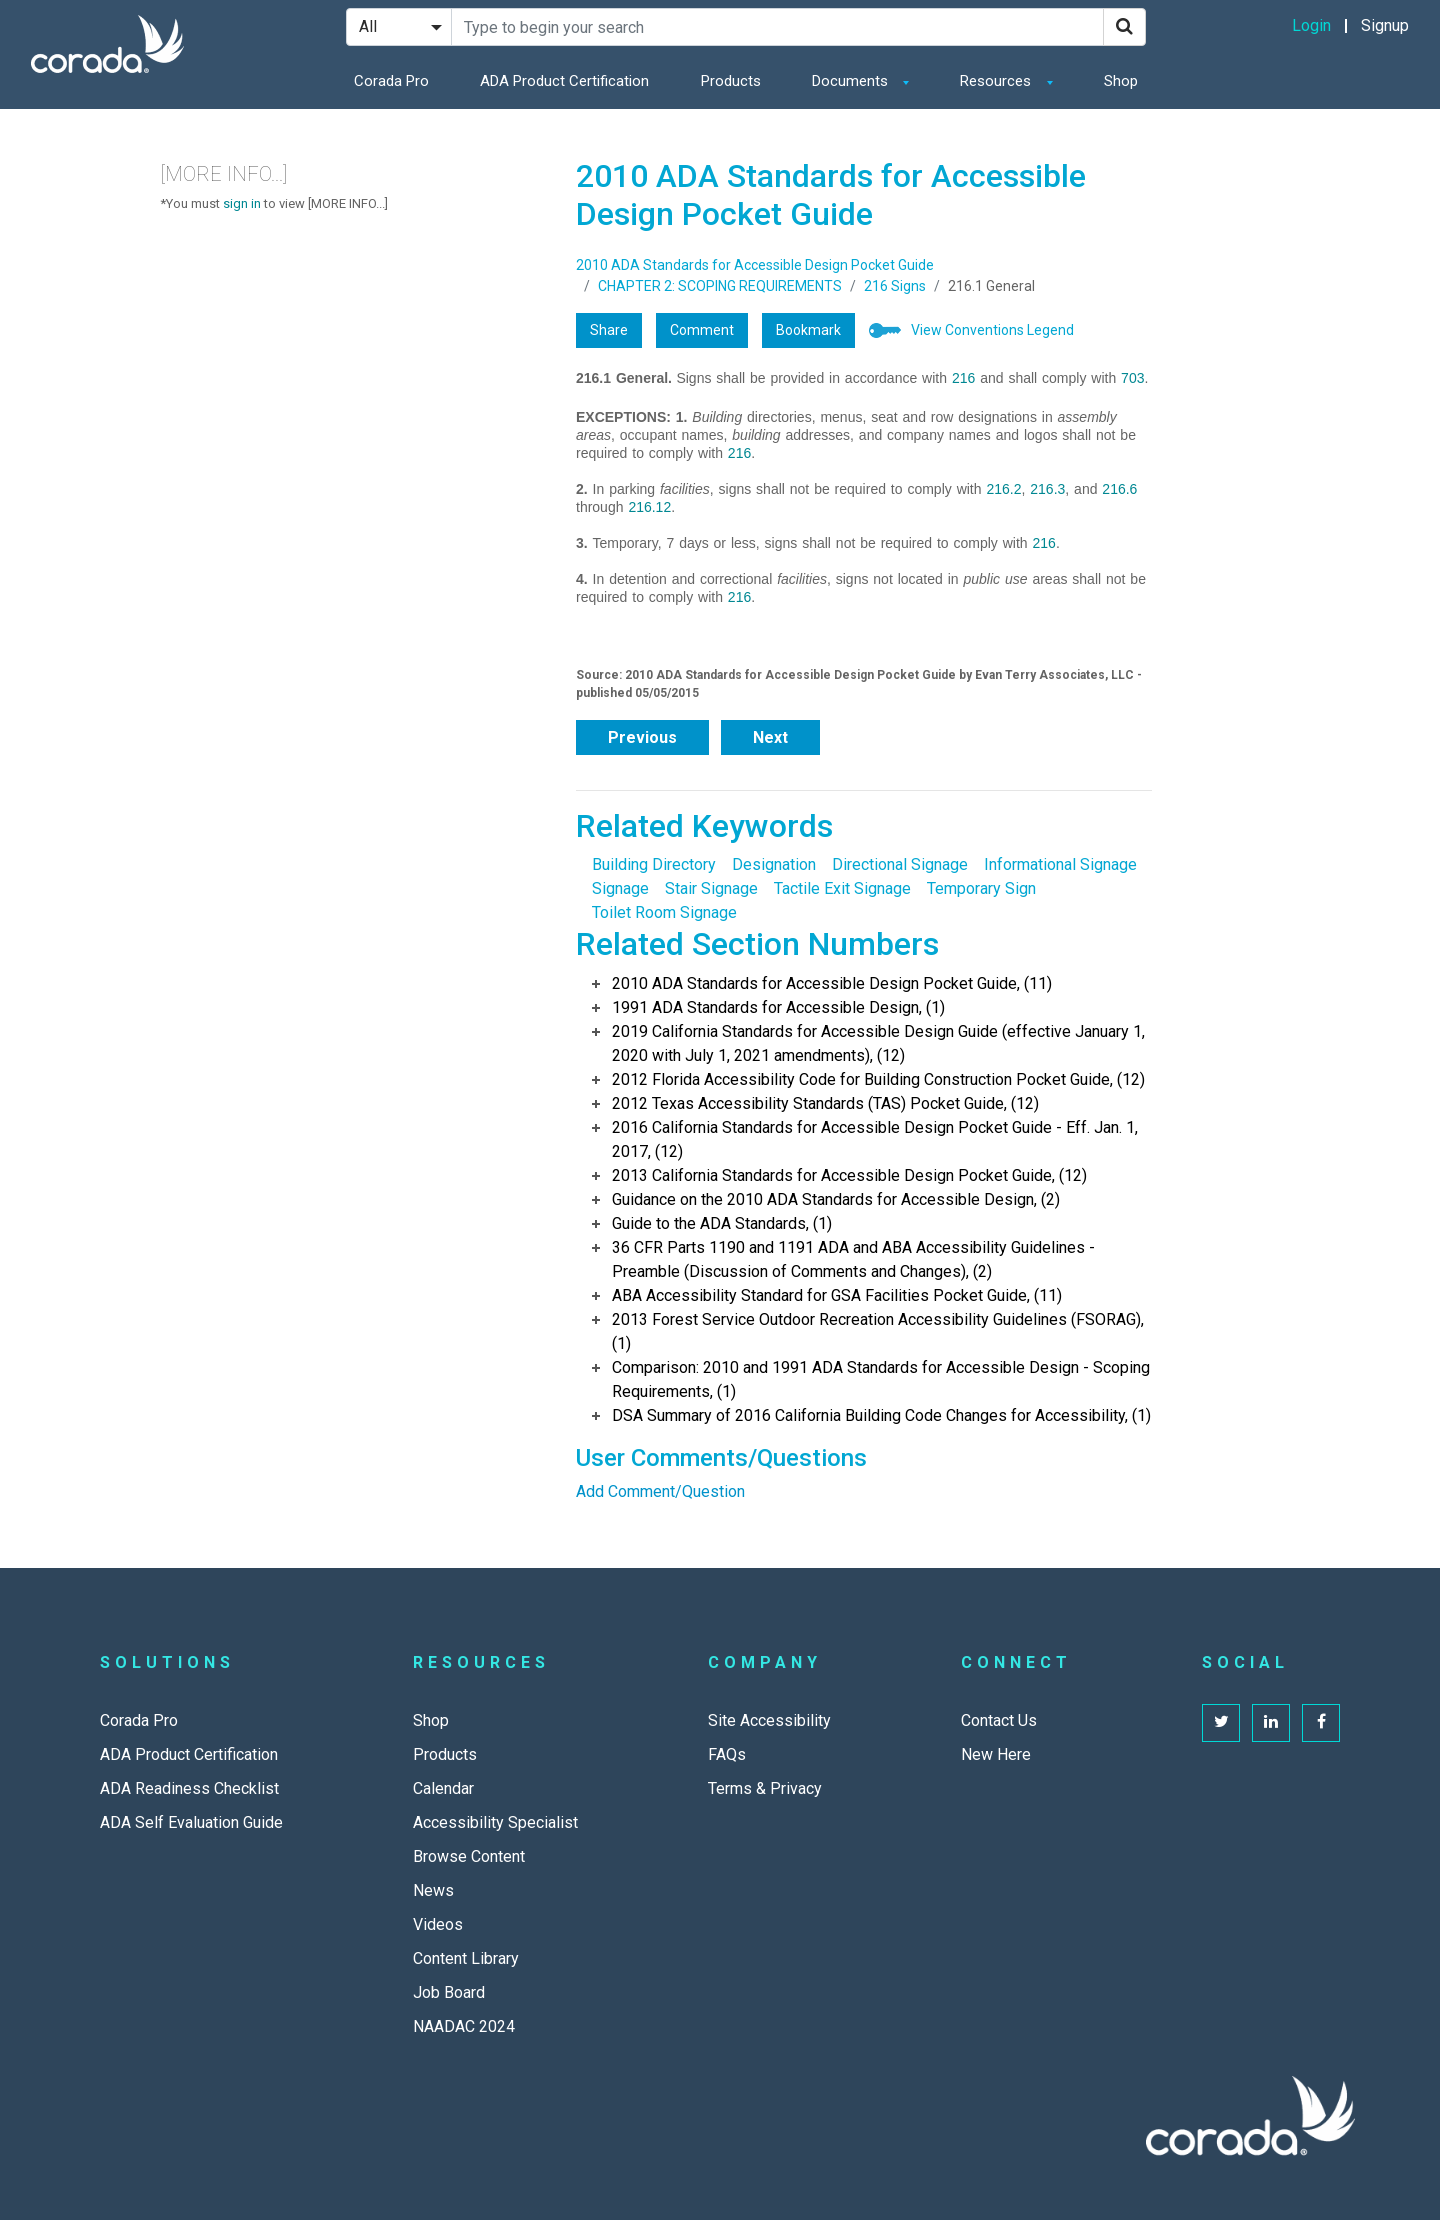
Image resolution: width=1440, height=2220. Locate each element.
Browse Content (469, 1856)
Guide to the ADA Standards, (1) (722, 1223)
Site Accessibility (769, 1720)
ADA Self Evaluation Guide (191, 1822)
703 (1132, 378)
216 (963, 378)
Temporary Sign (981, 888)
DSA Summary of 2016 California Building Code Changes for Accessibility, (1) (881, 1415)
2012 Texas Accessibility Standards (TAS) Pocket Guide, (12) (825, 1103)
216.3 (1047, 489)
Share (609, 330)
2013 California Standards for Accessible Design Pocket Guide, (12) (849, 1175)
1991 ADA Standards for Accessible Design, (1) (778, 1007)
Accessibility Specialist (495, 1822)
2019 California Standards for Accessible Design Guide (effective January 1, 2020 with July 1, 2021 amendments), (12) (878, 1043)
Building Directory (654, 864)
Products (731, 81)
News (433, 1890)
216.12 (649, 507)
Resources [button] (997, 81)
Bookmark (808, 330)
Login (1311, 25)
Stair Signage (711, 888)
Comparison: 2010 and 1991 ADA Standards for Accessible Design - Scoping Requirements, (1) (881, 1379)
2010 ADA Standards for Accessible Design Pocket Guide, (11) (832, 983)
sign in (242, 203)
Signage (620, 888)
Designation (774, 864)
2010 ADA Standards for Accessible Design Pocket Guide (755, 265)
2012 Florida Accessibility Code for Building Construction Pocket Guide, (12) (878, 1079)
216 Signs (895, 286)
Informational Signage (1060, 864)
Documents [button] (852, 81)
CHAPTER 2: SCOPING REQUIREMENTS (720, 286)
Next (770, 737)
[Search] (1124, 27)
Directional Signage (900, 864)
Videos (438, 1924)
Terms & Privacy (765, 1788)
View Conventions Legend (992, 330)
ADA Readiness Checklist (189, 1788)
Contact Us (999, 1720)
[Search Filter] (399, 27)
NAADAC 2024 (464, 2026)
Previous (642, 737)
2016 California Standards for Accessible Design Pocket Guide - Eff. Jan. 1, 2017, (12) (875, 1139)
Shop (1121, 81)
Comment (702, 330)
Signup (1385, 25)
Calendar (443, 1788)
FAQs (727, 1754)
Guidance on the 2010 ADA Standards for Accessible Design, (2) (836, 1199)
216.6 (1119, 489)
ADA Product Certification (564, 81)
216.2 (1003, 489)
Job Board (449, 1992)
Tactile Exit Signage (842, 888)
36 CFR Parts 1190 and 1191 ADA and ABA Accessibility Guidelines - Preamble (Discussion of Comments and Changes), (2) (853, 1259)
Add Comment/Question (660, 1491)
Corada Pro (391, 81)
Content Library (466, 1958)
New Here (996, 1754)
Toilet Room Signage (664, 912)
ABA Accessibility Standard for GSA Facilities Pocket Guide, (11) (837, 1295)
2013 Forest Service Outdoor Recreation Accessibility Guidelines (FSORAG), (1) (878, 1331)
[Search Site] (777, 27)
